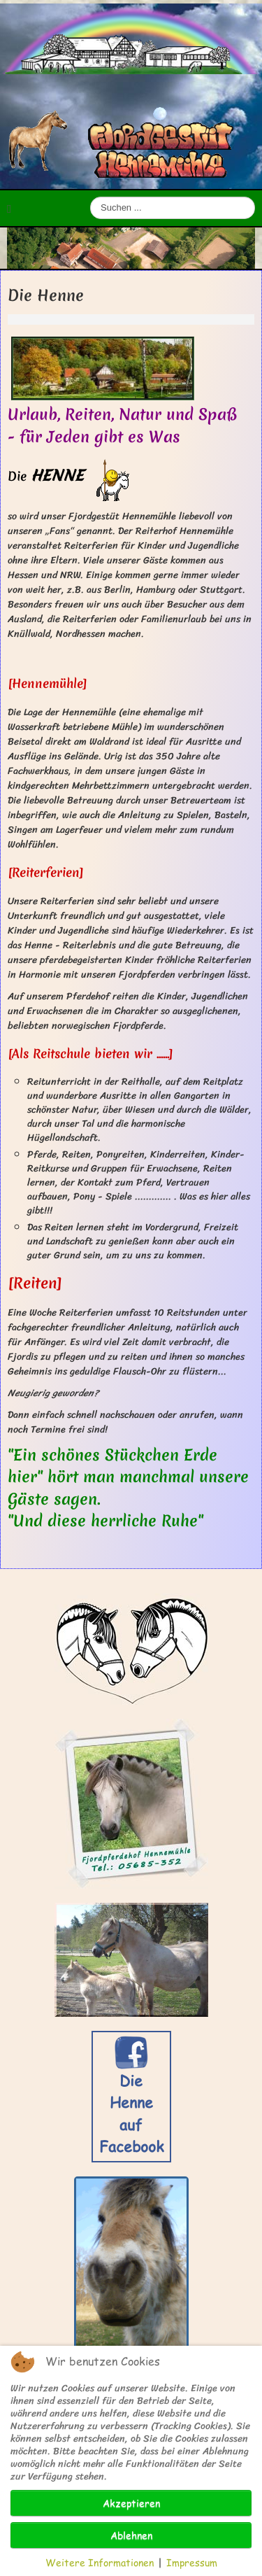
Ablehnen (131, 2535)
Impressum (191, 2562)
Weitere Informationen (99, 2562)
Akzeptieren (131, 2503)
